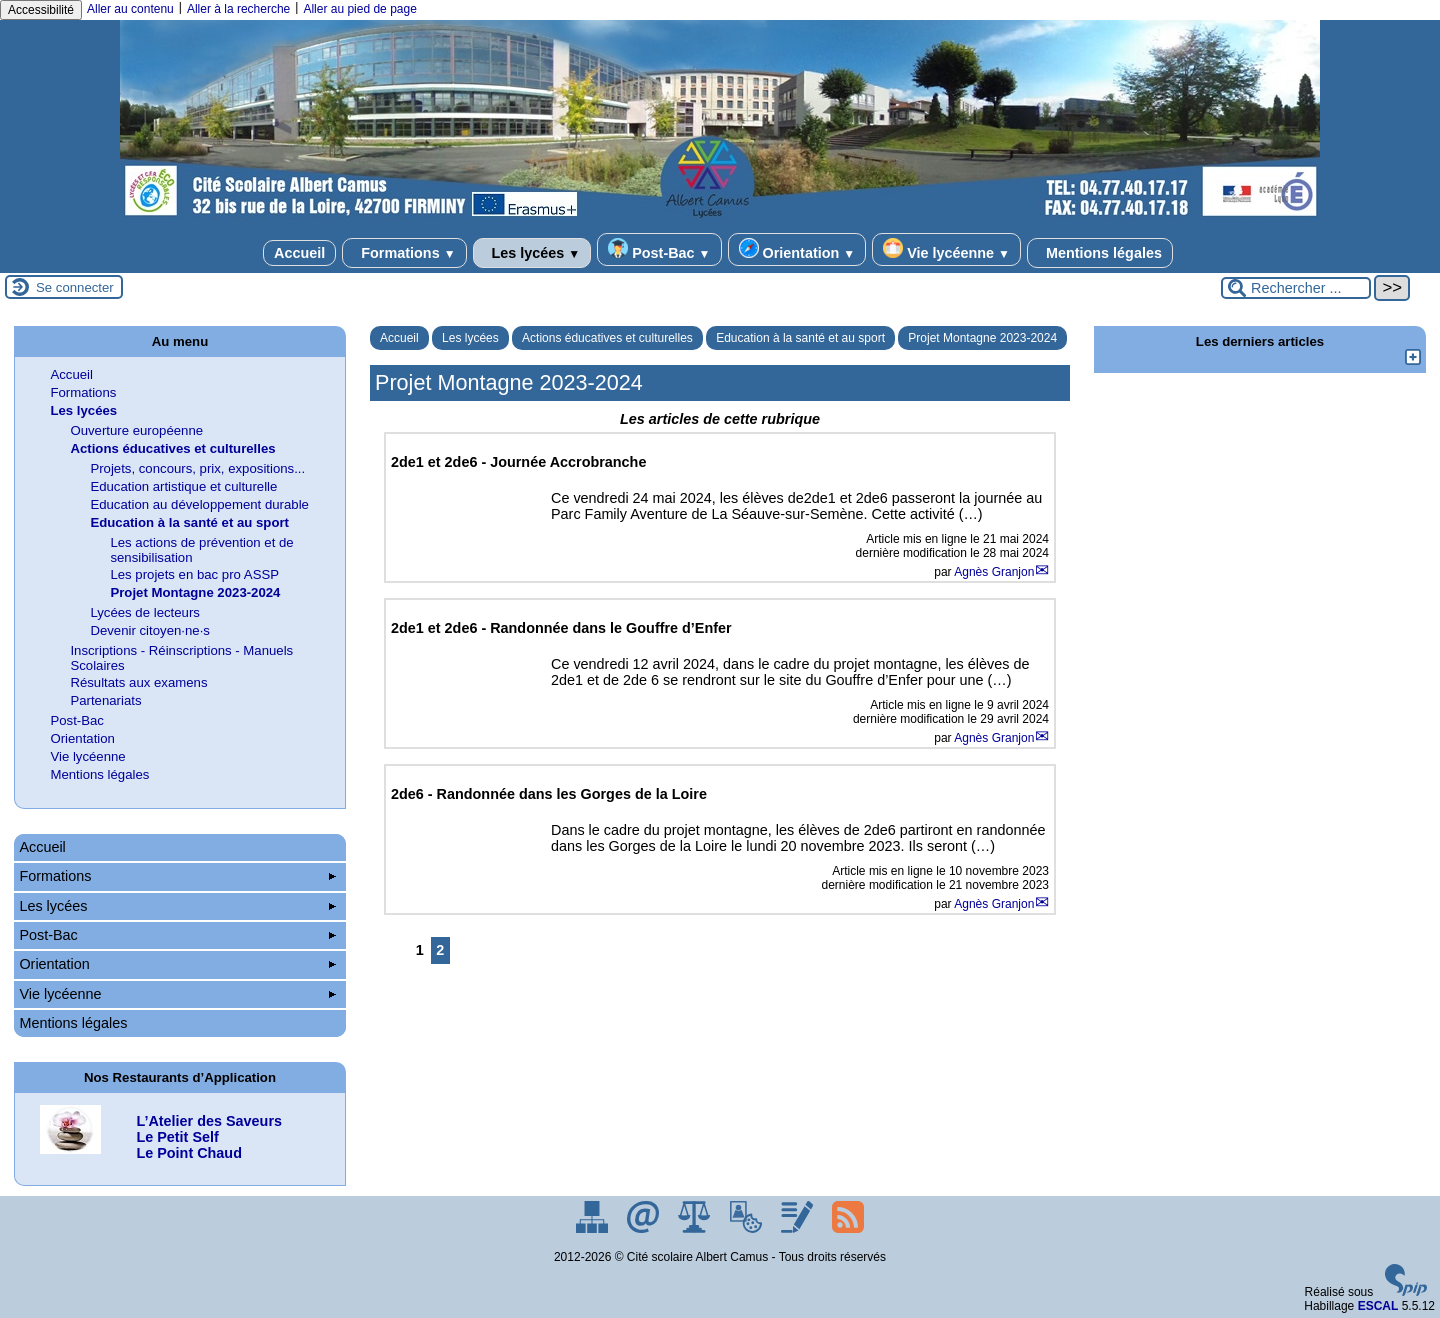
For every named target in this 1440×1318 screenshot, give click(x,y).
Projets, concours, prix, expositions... (197, 468)
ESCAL (1378, 1306)
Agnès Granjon (994, 572)
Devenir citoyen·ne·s (149, 630)
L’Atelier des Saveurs (209, 1121)
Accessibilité (41, 10)
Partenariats (105, 700)
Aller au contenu (130, 9)
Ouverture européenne (136, 430)
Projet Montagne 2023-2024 (982, 338)
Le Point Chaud (189, 1153)
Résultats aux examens (138, 682)
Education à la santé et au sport (800, 338)
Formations (404, 253)
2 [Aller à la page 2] (440, 950)
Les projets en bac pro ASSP (194, 574)
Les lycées (532, 253)
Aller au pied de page (359, 9)
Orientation (797, 249)
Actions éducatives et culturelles (607, 338)
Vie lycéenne (946, 249)
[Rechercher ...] (1296, 288)
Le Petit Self (177, 1137)
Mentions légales (1100, 253)
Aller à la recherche (238, 9)
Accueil (299, 253)
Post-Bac (659, 249)
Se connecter (75, 287)
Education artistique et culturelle (183, 486)
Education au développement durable (199, 504)
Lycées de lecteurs (144, 612)
